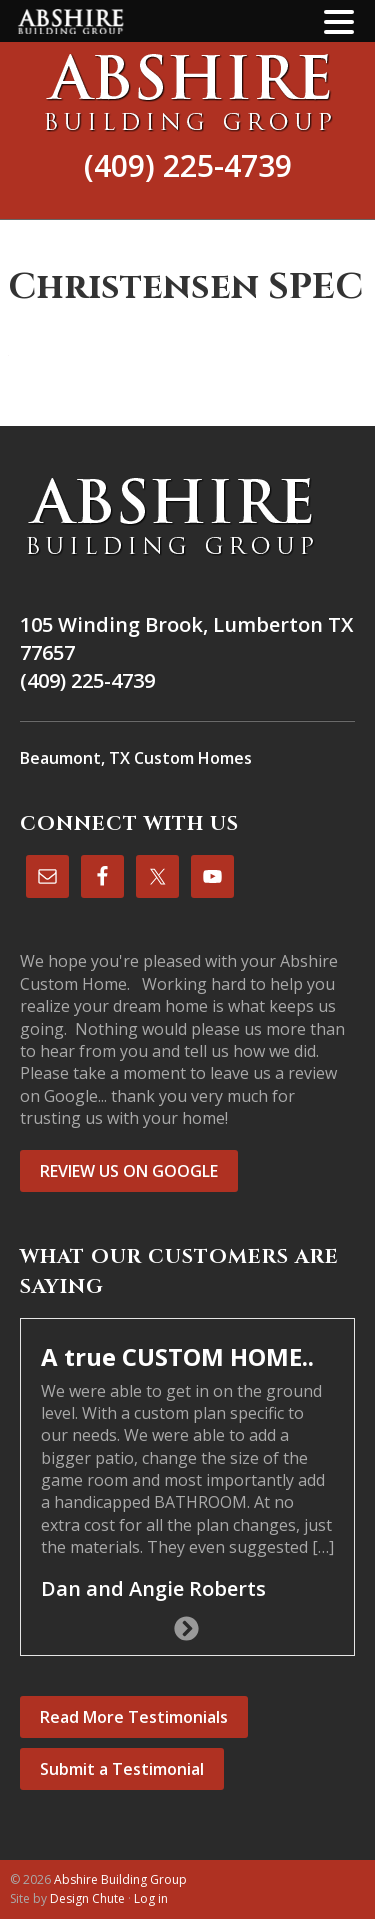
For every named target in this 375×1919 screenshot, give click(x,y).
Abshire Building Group (187, 92)
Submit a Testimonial (122, 1769)
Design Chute (87, 1898)
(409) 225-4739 (188, 165)
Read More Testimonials (134, 1717)
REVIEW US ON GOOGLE (129, 1171)
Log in (151, 1898)
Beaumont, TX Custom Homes (136, 758)
